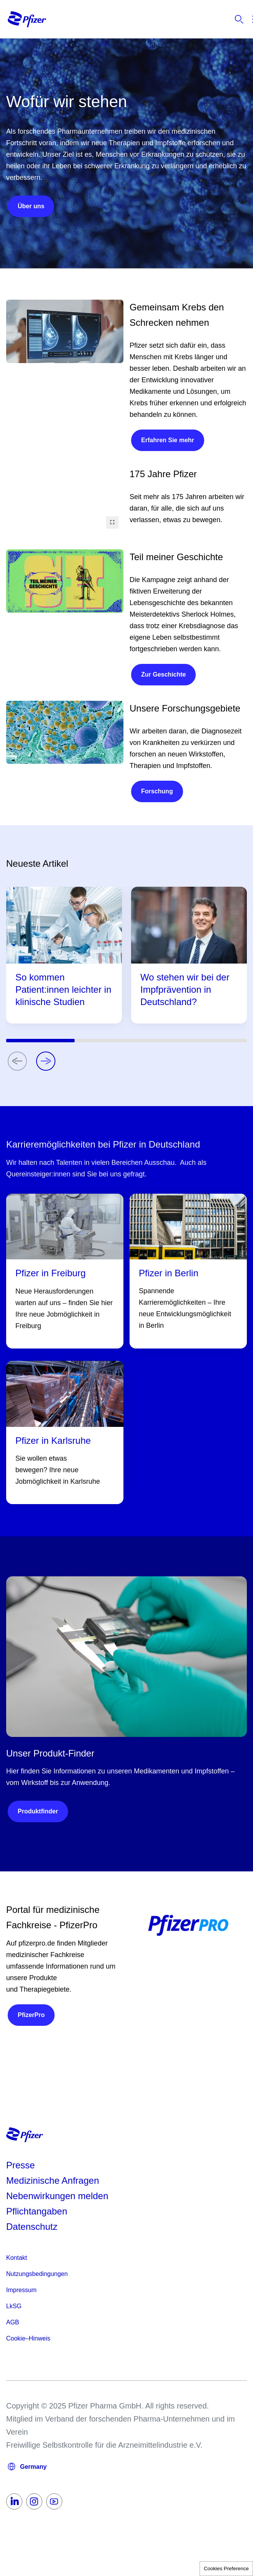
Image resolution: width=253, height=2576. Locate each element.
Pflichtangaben (36, 2211)
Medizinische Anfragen (52, 2180)
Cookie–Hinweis (28, 2338)
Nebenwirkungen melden (57, 2196)
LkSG (14, 2306)
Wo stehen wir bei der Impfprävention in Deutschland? (185, 989)
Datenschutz (31, 2226)
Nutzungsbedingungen (37, 2274)
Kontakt (16, 2257)
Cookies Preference (226, 2568)
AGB (12, 2322)
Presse (20, 2165)
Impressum (21, 2290)
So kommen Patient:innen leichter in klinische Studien (63, 989)
